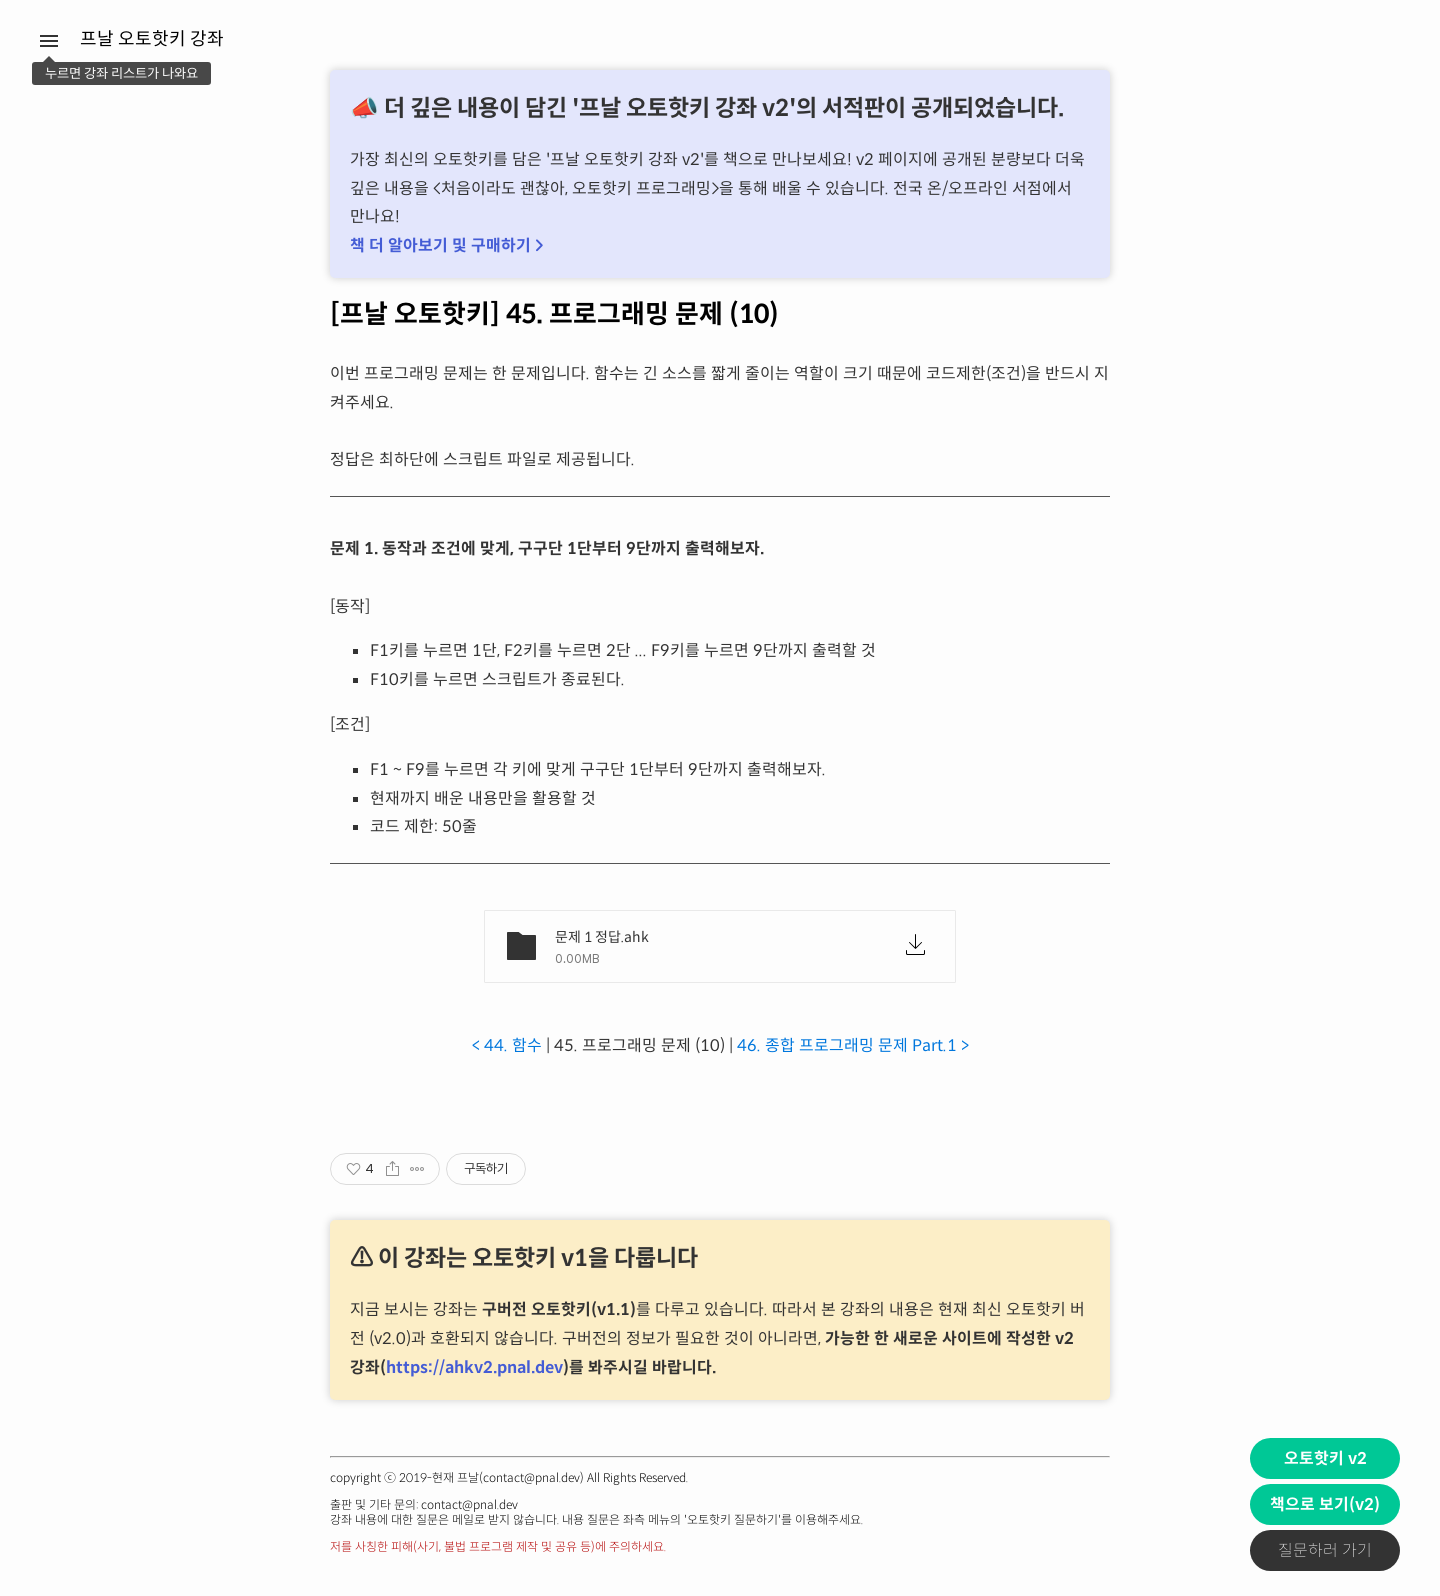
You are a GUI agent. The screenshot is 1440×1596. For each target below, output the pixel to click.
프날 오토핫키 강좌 (152, 39)
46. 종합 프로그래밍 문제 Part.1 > (853, 1045)
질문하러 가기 (1325, 1550)
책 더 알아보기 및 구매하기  (446, 245)
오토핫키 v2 (1325, 1458)
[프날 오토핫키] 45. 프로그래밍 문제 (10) (554, 314)
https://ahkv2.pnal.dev (474, 1367)
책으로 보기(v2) (1325, 1504)
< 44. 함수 (507, 1045)
